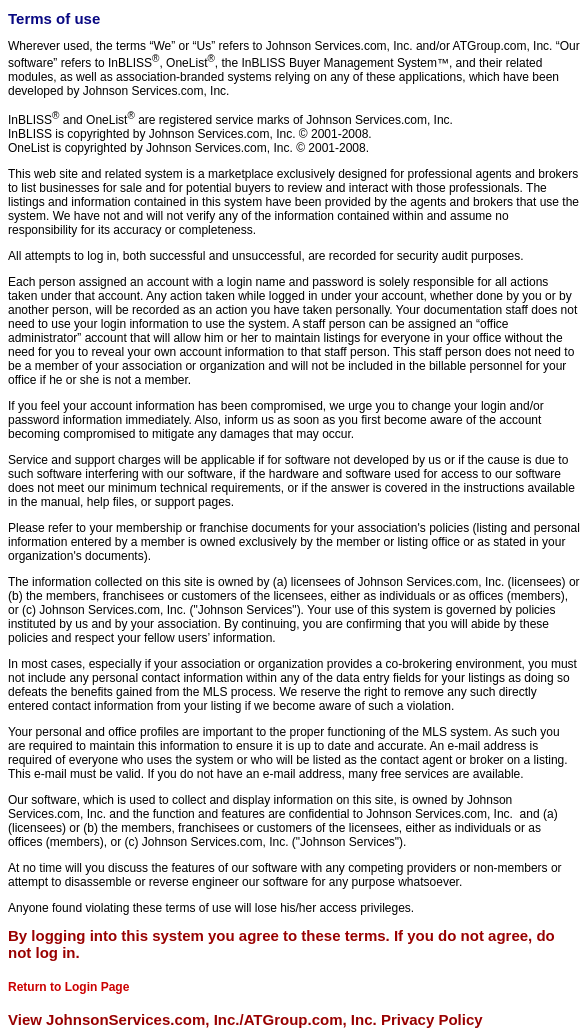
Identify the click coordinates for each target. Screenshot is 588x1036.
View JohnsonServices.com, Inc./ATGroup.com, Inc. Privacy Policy (245, 1019)
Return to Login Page (68, 987)
